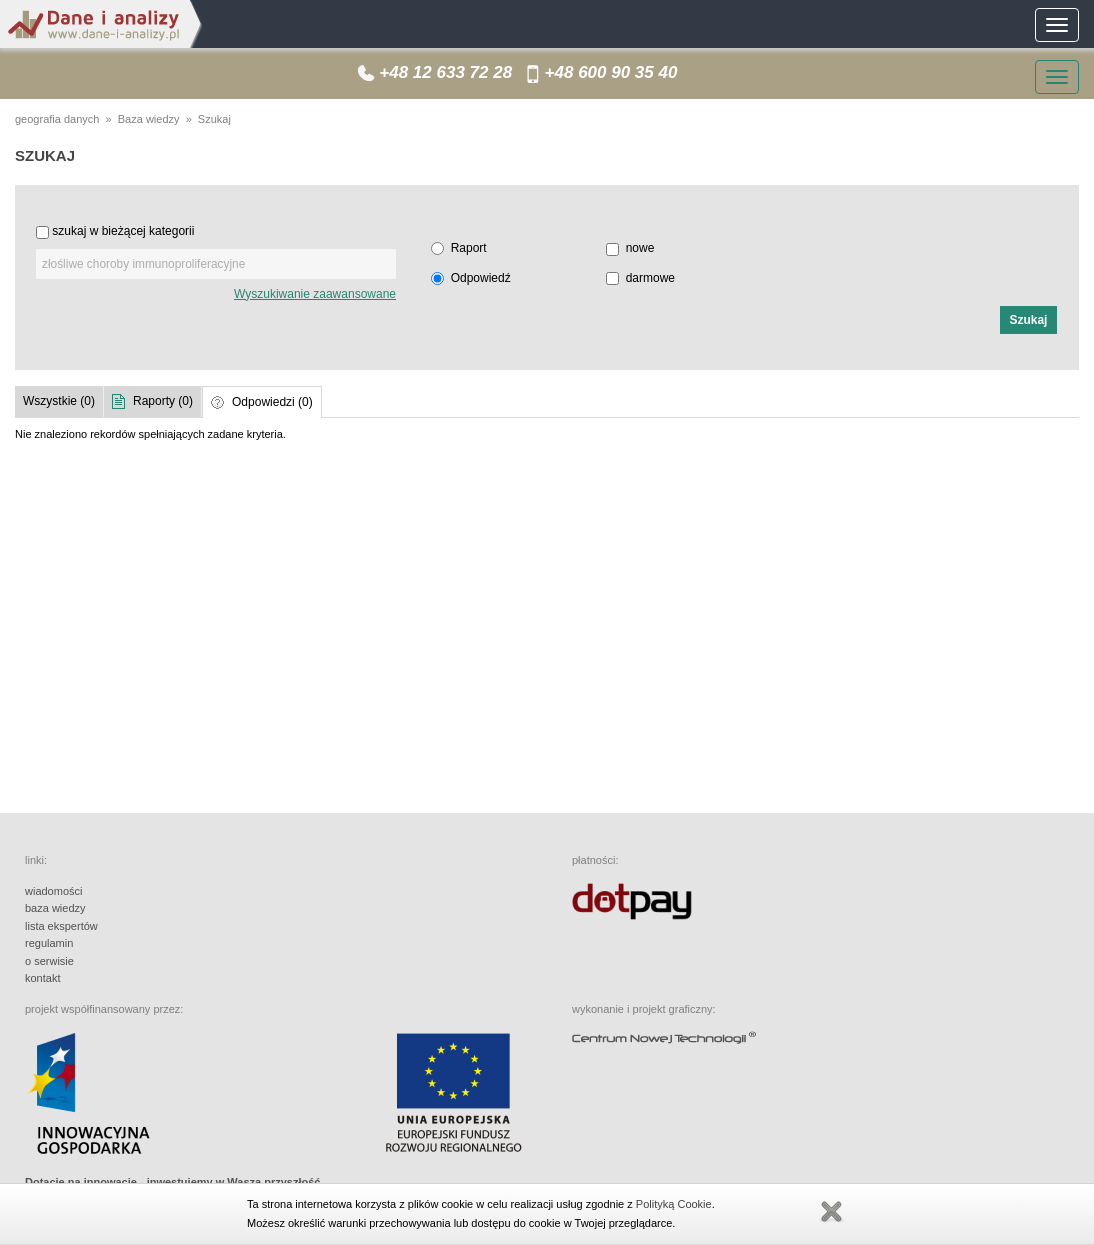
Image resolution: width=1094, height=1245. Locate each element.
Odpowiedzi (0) (272, 402)
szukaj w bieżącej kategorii (123, 231)
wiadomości (53, 891)
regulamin (49, 943)
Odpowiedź (481, 278)
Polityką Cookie (674, 1204)
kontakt (42, 978)
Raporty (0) (163, 401)
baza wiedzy (55, 908)
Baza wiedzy (149, 119)
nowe (640, 248)
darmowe (650, 278)
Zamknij (831, 1212)
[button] (1028, 320)
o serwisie (49, 961)
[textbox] (216, 264)
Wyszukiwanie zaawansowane (315, 294)
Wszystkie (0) (59, 401)
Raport (469, 248)
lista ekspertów (61, 926)
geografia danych (57, 119)
